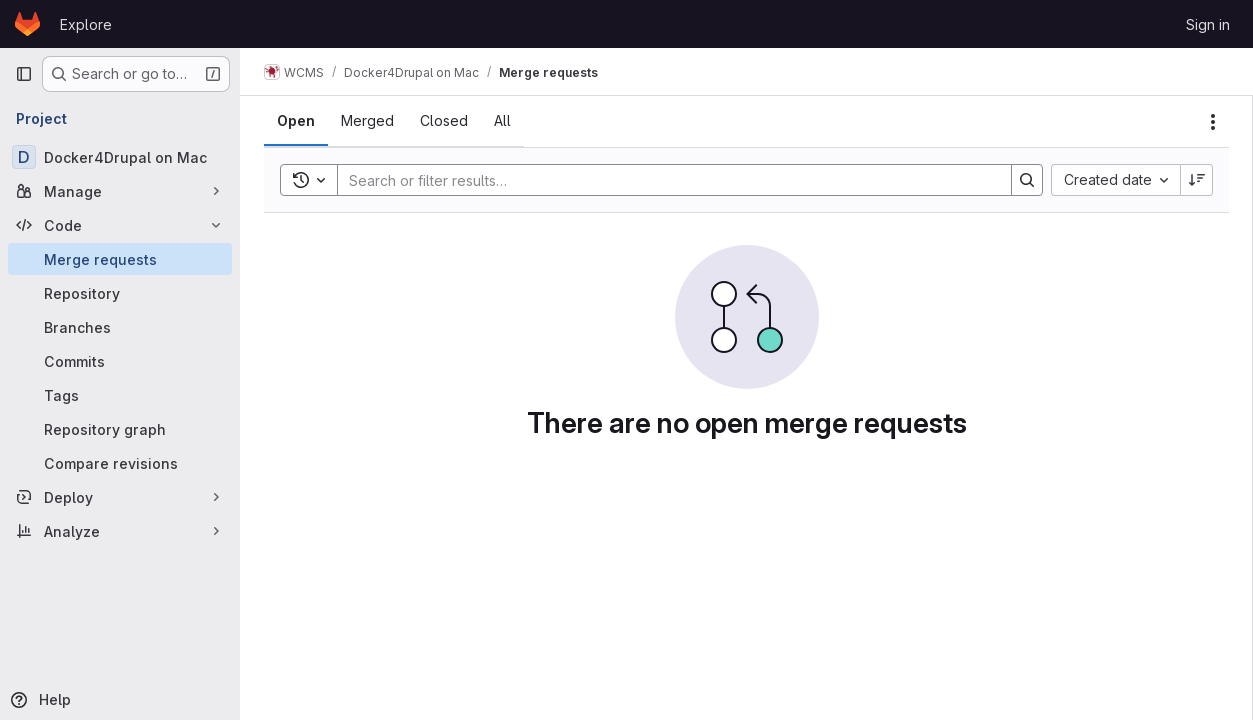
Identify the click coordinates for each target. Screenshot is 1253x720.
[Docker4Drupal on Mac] (120, 157)
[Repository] (120, 293)
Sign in (1208, 24)
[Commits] (120, 361)
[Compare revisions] (120, 463)
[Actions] (1213, 122)
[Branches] (120, 327)
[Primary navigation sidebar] (24, 74)
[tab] (296, 121)
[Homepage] (27, 24)
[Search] (664, 180)
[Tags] (120, 395)
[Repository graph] (120, 429)
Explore (86, 24)
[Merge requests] (120, 259)
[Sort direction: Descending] (1197, 180)
